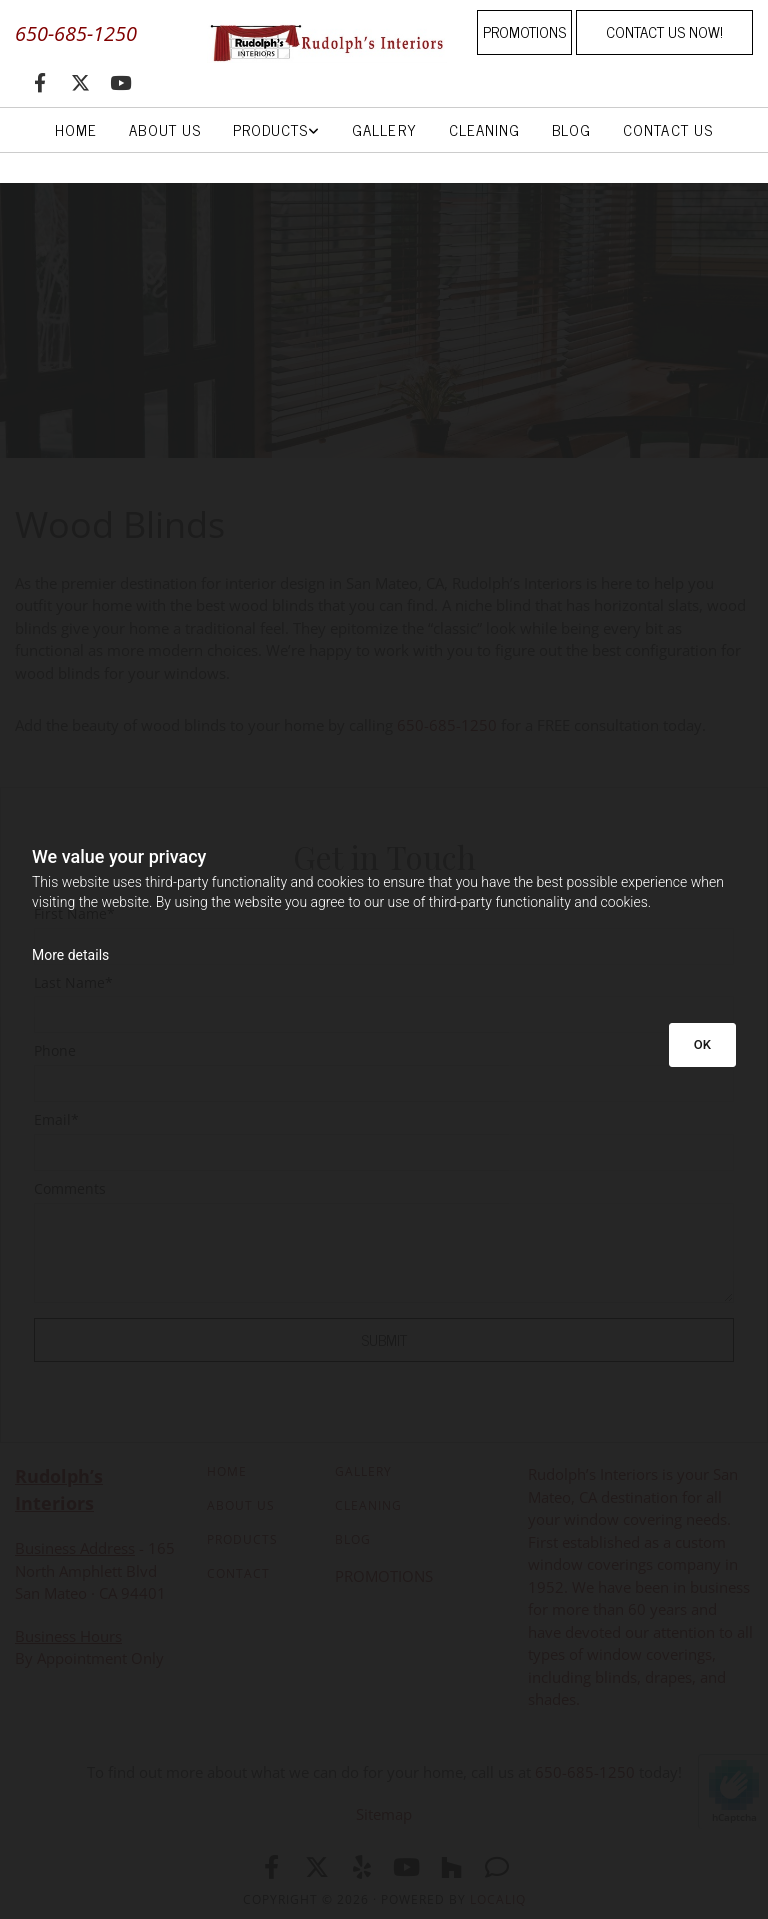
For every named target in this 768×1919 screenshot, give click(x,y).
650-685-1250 (76, 33)
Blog (571, 129)
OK (702, 1044)
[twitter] (80, 82)
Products (270, 129)
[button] (524, 32)
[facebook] (40, 82)
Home (76, 129)
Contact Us (668, 129)
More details (70, 955)
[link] (276, 130)
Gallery (384, 129)
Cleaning (484, 129)
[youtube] (120, 82)
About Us (164, 129)
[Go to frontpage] (320, 41)
